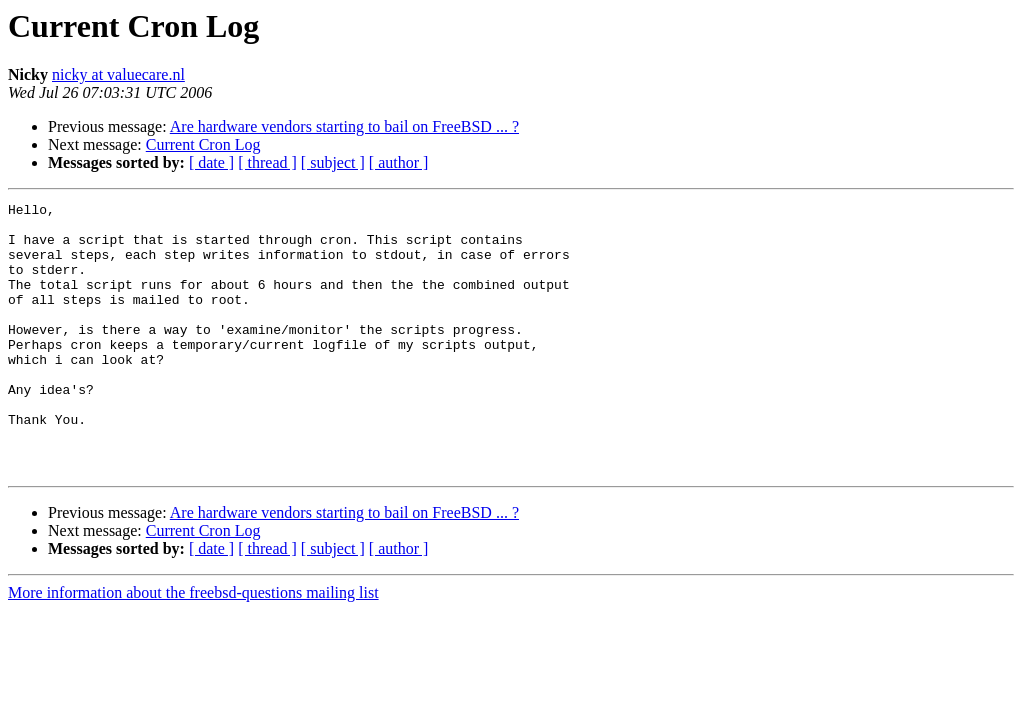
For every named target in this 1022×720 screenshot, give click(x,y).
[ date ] (211, 162)
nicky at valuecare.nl (118, 74)
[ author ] (399, 162)
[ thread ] (267, 162)
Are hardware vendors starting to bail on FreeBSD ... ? (344, 126)
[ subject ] (333, 162)
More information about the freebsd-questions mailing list (193, 646)
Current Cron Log (203, 144)
